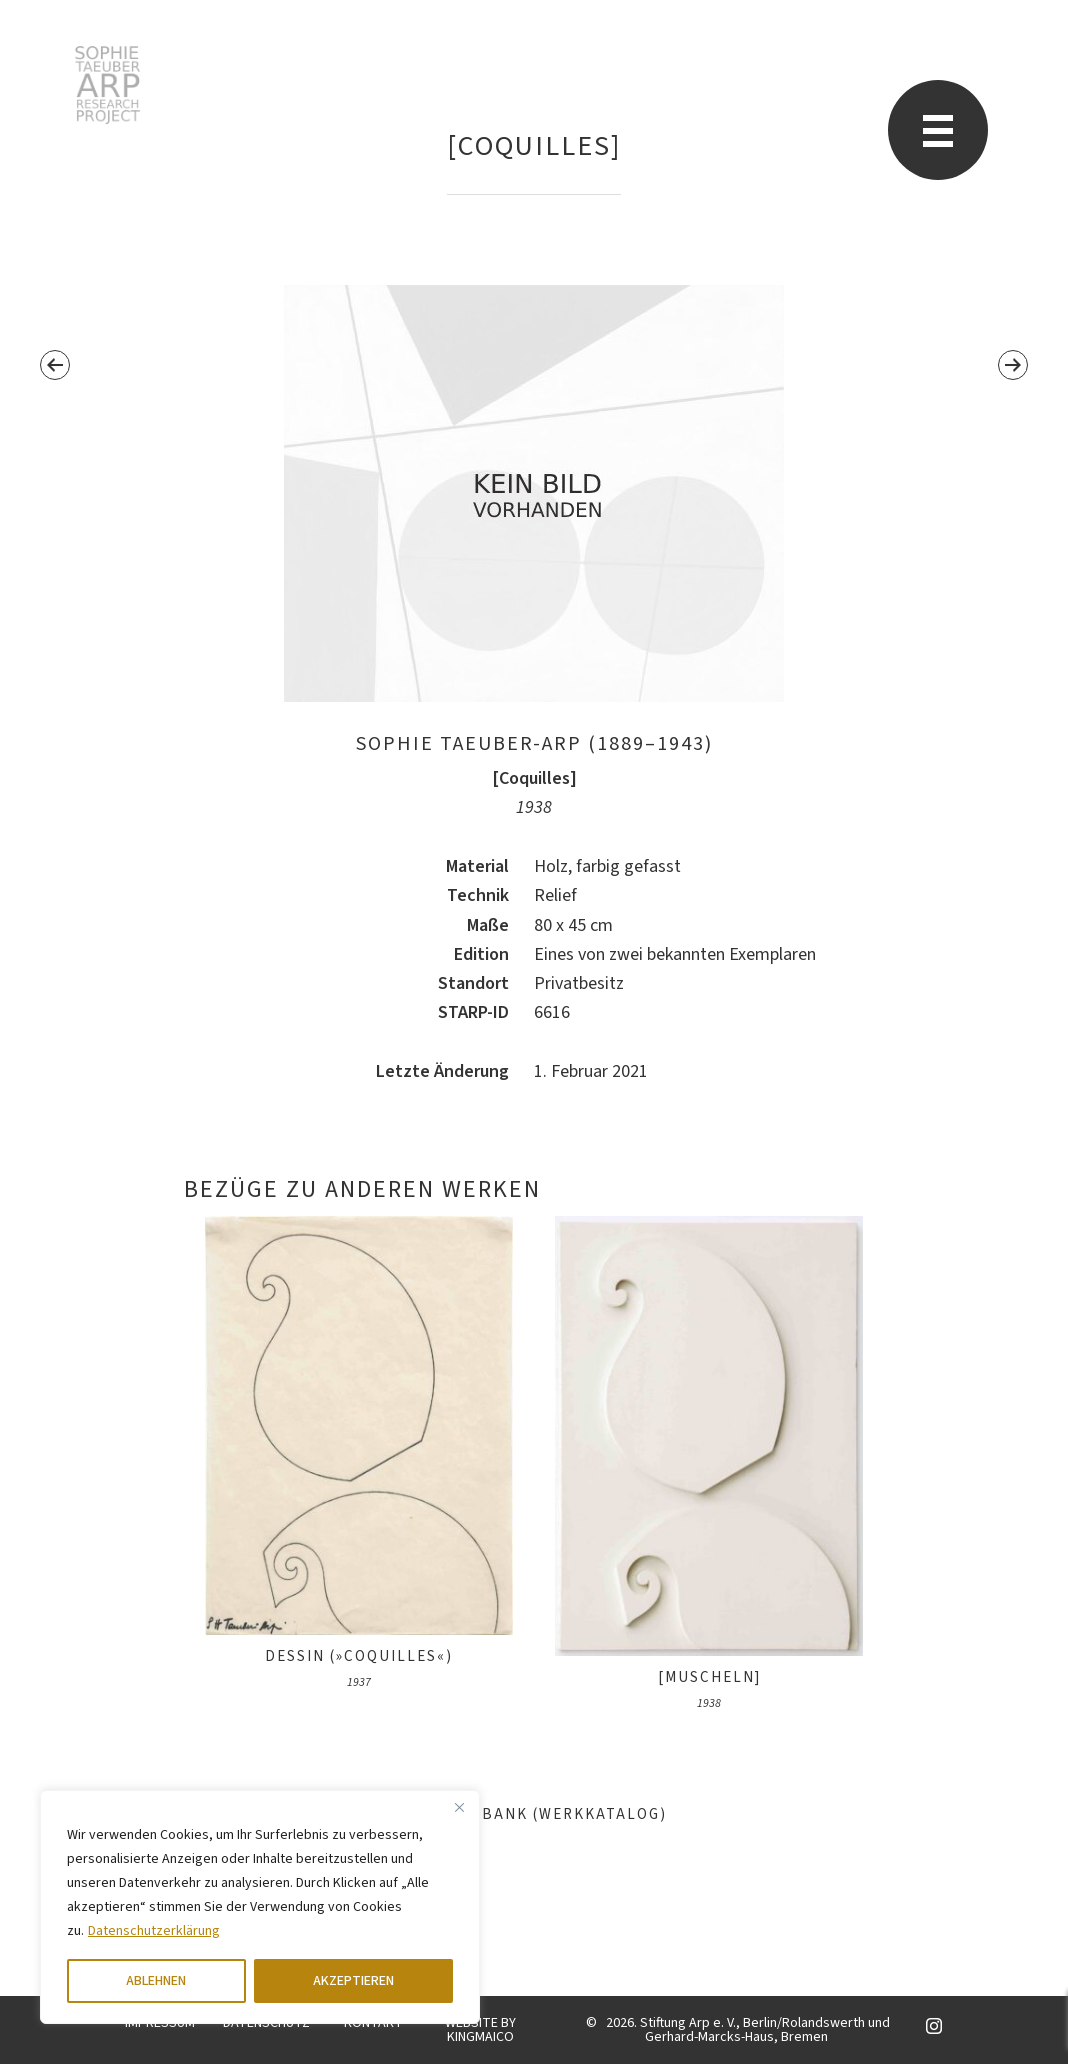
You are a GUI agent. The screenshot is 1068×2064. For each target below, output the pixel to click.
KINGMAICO (480, 2037)
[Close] (459, 1807)
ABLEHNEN (156, 1981)
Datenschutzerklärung (154, 1931)
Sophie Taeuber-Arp (107, 85)
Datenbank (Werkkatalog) (534, 1814)
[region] (260, 1907)
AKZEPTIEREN (353, 1981)
